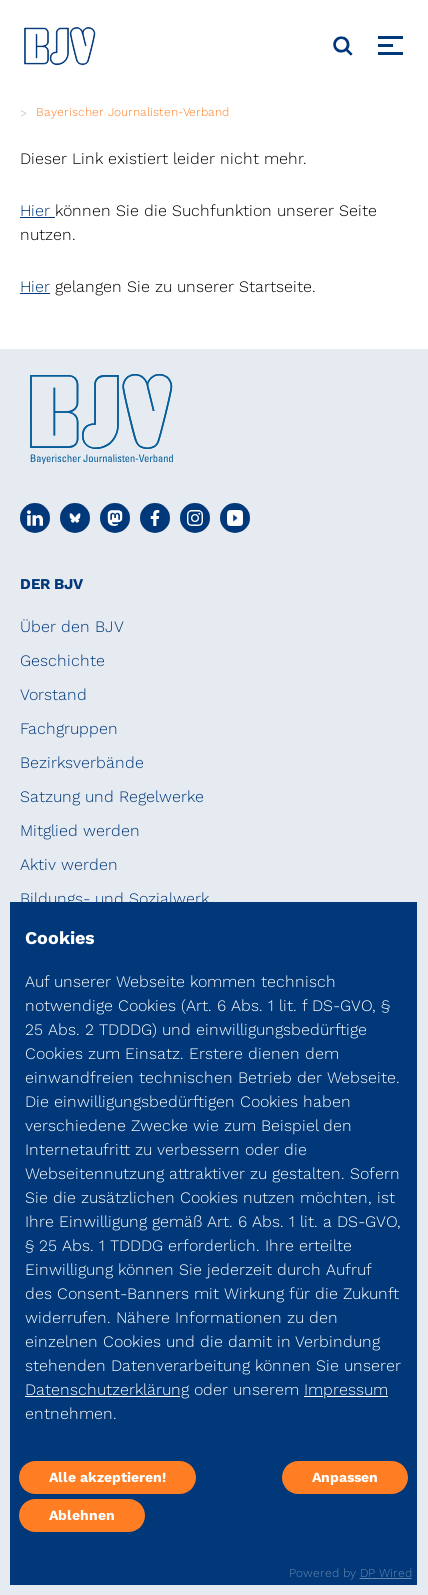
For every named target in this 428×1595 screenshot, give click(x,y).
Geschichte (62, 660)
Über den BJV (72, 626)
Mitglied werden (80, 830)
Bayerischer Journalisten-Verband (132, 112)
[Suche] (343, 46)
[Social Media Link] (35, 518)
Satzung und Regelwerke (112, 796)
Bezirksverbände (82, 762)
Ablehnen (82, 1515)
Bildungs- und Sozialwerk (114, 898)
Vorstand (53, 694)
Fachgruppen (69, 728)
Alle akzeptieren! (107, 1477)
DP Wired (386, 1573)
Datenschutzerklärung (107, 1389)
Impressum (346, 1389)
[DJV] (60, 45)
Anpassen (345, 1477)
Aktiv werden (69, 864)
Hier (37, 210)
